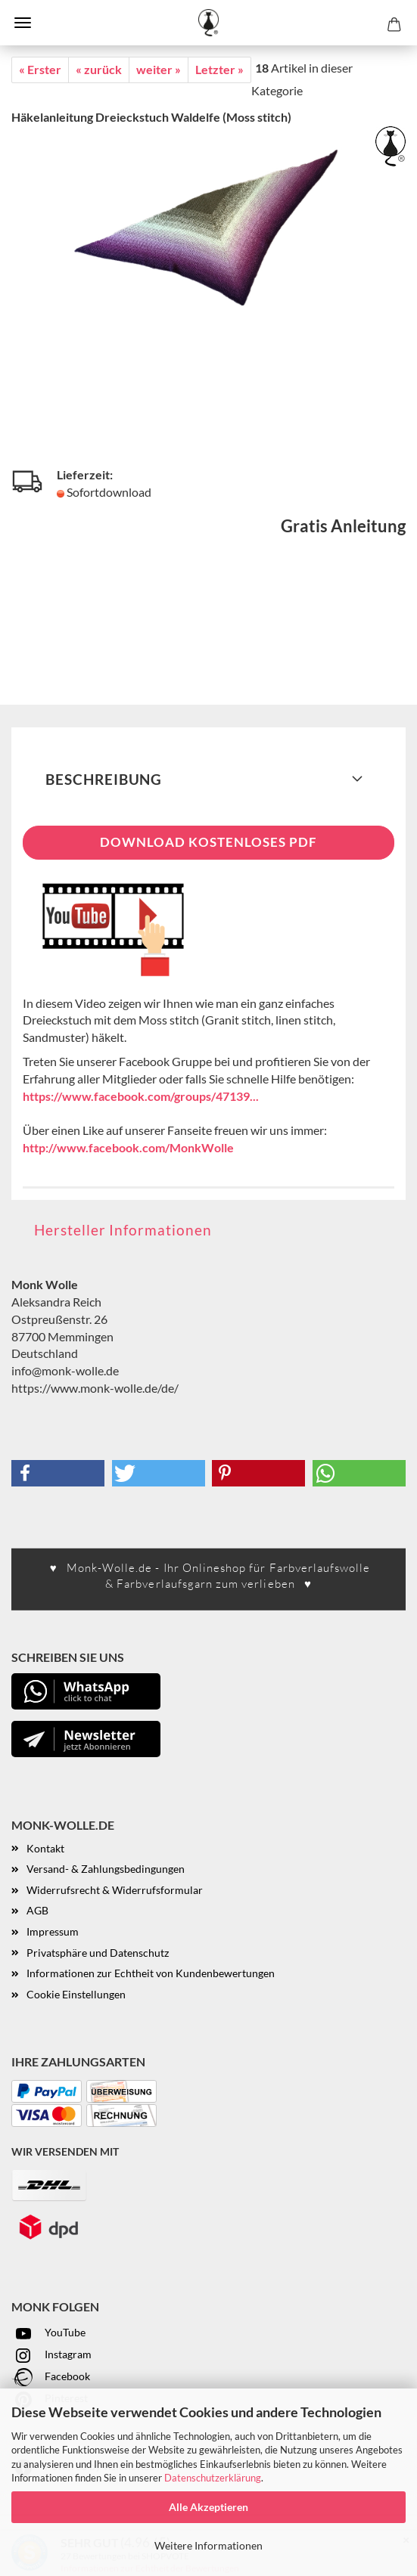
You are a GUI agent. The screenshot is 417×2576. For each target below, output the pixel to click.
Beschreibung (103, 779)
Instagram (51, 2354)
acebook (70, 2376)
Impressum (52, 1931)
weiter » (158, 69)
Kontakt (45, 1848)
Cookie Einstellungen (76, 1994)
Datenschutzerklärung (212, 2478)
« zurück (99, 69)
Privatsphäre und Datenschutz (97, 1952)
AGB (37, 1910)
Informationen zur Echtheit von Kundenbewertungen (150, 1973)
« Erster (40, 69)
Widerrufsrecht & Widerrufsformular (114, 1889)
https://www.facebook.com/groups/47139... (141, 1096)
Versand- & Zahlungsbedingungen (105, 1868)
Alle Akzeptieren (208, 2506)
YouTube (48, 2332)
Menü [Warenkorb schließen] (22, 22)
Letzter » (219, 69)
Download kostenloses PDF (208, 842)
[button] (57, 1473)
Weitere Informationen (208, 2545)
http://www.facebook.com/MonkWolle (128, 1147)
